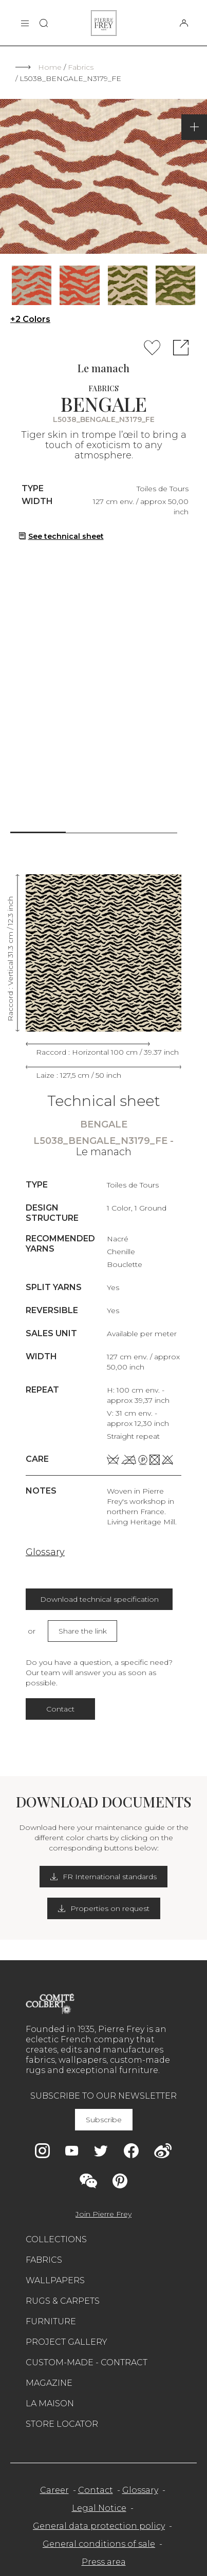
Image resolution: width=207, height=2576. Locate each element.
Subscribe (104, 2119)
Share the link (83, 1631)
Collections (56, 2239)
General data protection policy (99, 2526)
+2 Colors (30, 319)
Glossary (45, 1552)
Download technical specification (99, 1599)
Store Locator (62, 2424)
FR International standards (103, 1876)
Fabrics (80, 67)
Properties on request (103, 1908)
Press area (104, 2562)
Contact (60, 1709)
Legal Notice (99, 2508)
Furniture (51, 2321)
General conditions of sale (99, 2544)
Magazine (49, 2383)
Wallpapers (55, 2280)
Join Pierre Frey (103, 2214)
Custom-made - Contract (86, 2362)
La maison (50, 2403)
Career (54, 2490)
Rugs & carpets (63, 2301)
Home (50, 67)
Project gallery (66, 2342)
